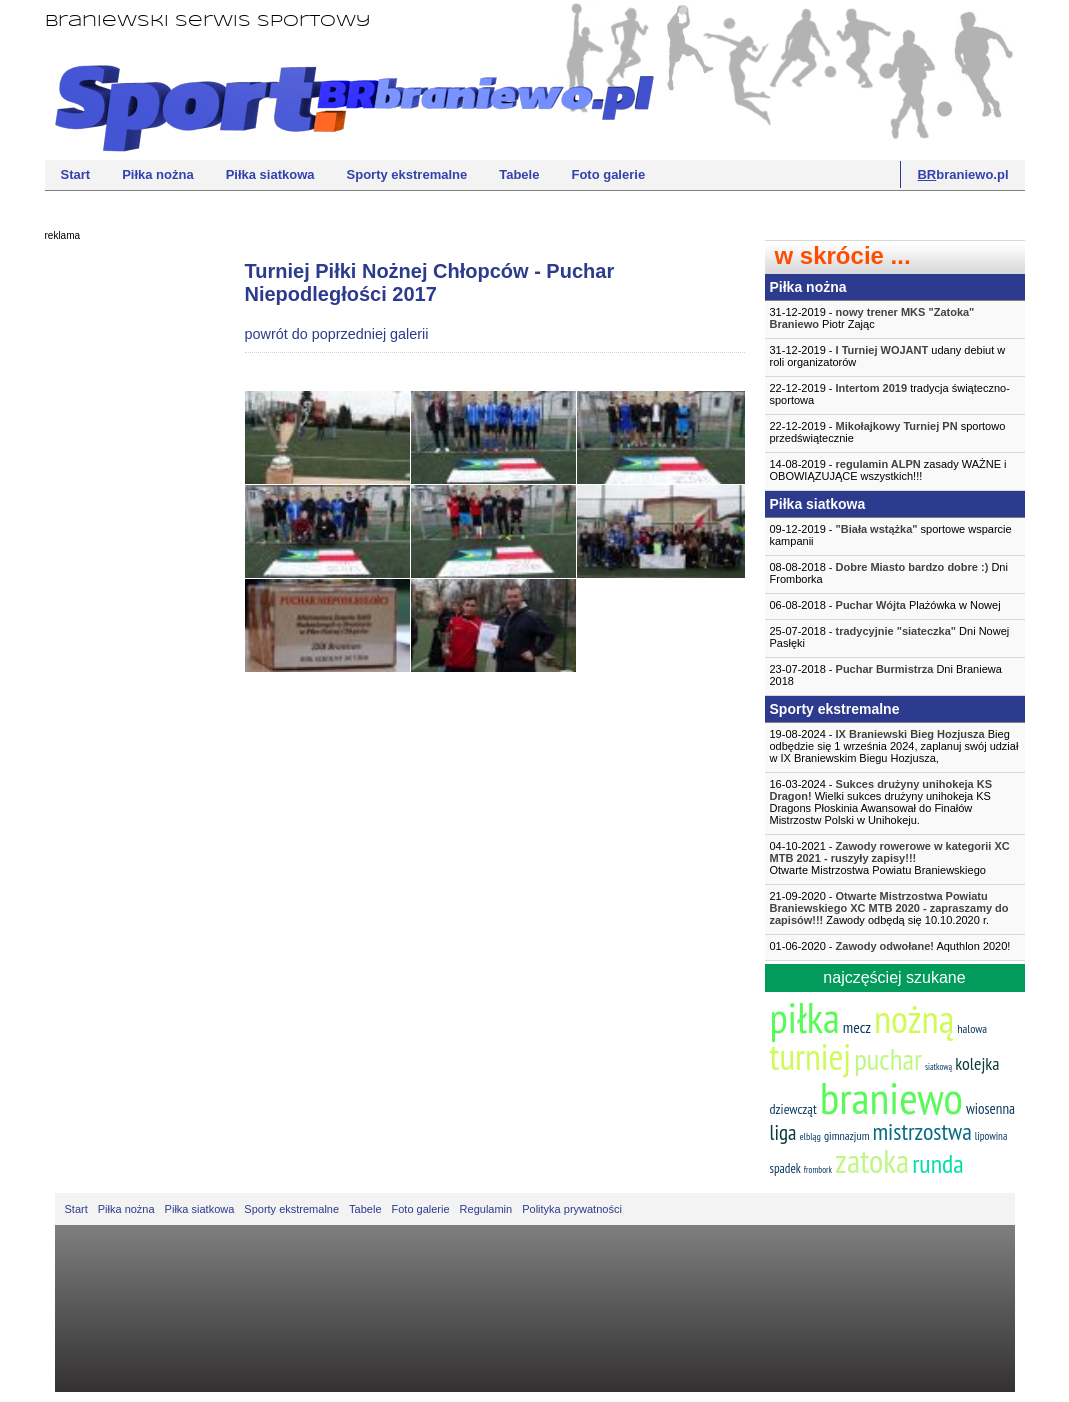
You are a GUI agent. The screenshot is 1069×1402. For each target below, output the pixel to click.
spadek (785, 1168)
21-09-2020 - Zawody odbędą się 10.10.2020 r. (889, 908)
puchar (888, 1059)
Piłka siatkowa (270, 174)
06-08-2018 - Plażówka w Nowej (885, 605)
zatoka (872, 1160)
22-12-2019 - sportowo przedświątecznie (888, 432)
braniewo (891, 1097)
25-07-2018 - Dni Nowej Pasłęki (890, 637)
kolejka (977, 1063)
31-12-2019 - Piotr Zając (872, 318)
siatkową (938, 1066)
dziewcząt (793, 1109)
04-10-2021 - (895, 858)
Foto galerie (608, 174)
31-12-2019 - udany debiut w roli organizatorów (888, 356)
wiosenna (990, 1108)
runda (937, 1163)
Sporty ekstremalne (407, 174)
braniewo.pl (962, 174)
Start (76, 174)
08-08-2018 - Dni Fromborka (889, 573)
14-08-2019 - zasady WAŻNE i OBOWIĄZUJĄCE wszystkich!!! (888, 470)
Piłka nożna (158, 174)
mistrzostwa (921, 1131)
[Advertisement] (125, 555)
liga (783, 1132)
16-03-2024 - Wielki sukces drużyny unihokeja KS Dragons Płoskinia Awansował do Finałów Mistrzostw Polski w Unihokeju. (881, 802)
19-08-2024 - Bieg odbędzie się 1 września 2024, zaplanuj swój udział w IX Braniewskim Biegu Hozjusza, (894, 746)
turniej (811, 1056)
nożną (914, 1018)
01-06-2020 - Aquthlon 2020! (890, 946)
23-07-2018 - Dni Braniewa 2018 (886, 675)
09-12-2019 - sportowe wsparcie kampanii (891, 535)
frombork (818, 1169)
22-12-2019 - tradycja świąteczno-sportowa (890, 394)
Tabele (519, 174)
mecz (857, 1027)
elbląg (809, 1136)
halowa (972, 1028)
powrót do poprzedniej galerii (337, 334)
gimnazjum (847, 1135)
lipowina (991, 1136)
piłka (805, 1017)
